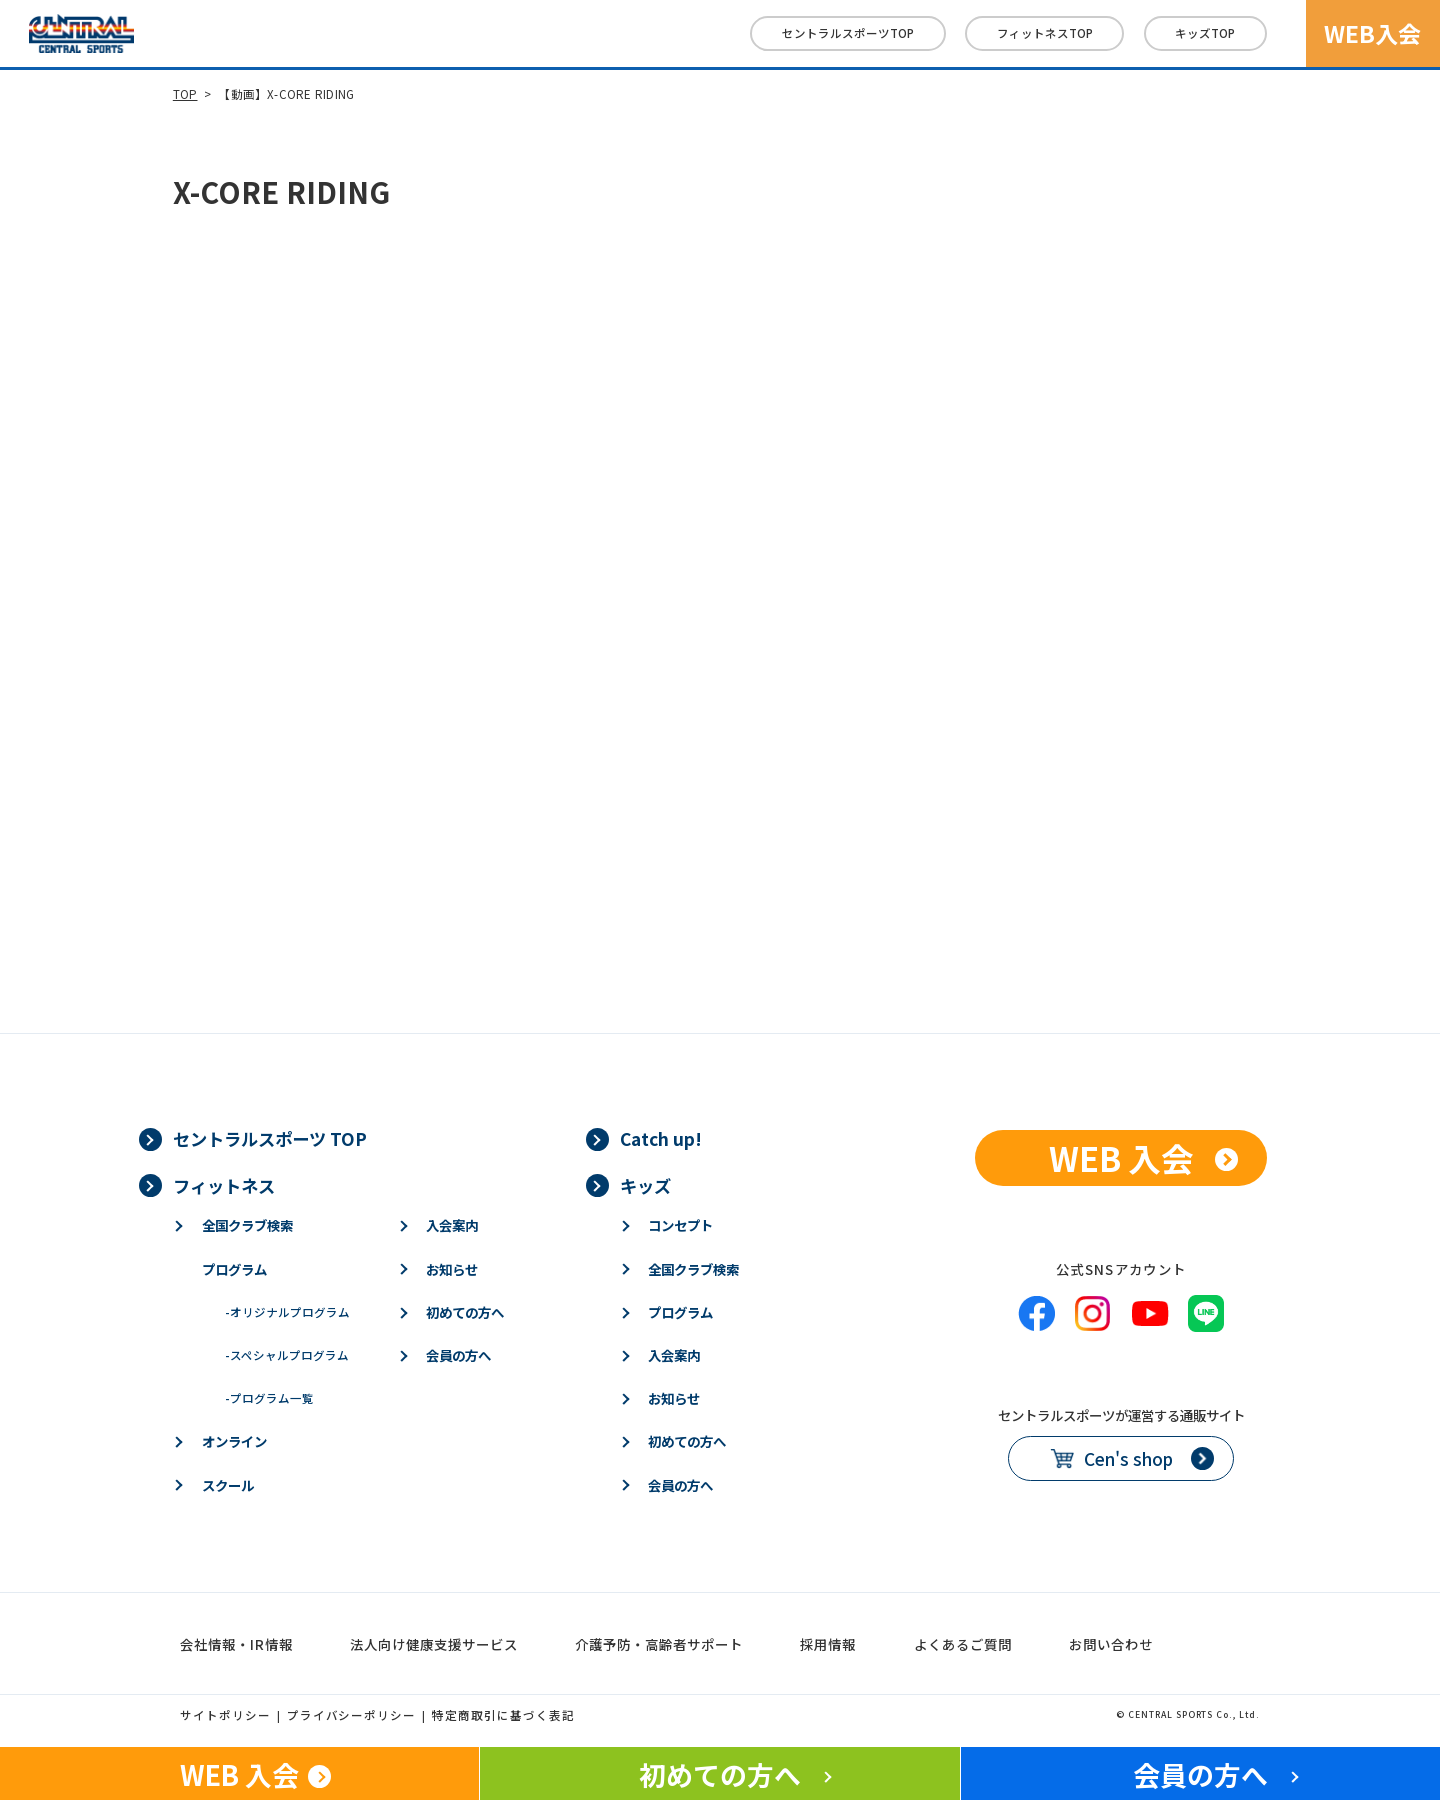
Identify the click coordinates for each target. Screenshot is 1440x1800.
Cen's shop (1128, 1458)
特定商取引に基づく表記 (503, 1715)
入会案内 (452, 1225)
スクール (228, 1485)
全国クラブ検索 (247, 1225)
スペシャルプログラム (287, 1355)
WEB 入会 (1121, 1157)
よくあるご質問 (963, 1644)
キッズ (1205, 33)
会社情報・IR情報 (236, 1644)
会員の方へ (458, 1355)
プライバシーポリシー (352, 1715)
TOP (185, 94)
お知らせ (452, 1269)
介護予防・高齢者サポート (659, 1644)
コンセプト (680, 1225)
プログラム (234, 1269)
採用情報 (828, 1644)
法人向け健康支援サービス (434, 1644)
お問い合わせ (1111, 1644)
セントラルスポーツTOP (848, 33)
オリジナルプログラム (287, 1312)
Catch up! (661, 1138)
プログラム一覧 (269, 1398)
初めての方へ (465, 1312)
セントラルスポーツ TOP (270, 1138)
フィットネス (1045, 33)
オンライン (234, 1441)
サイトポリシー (225, 1715)
